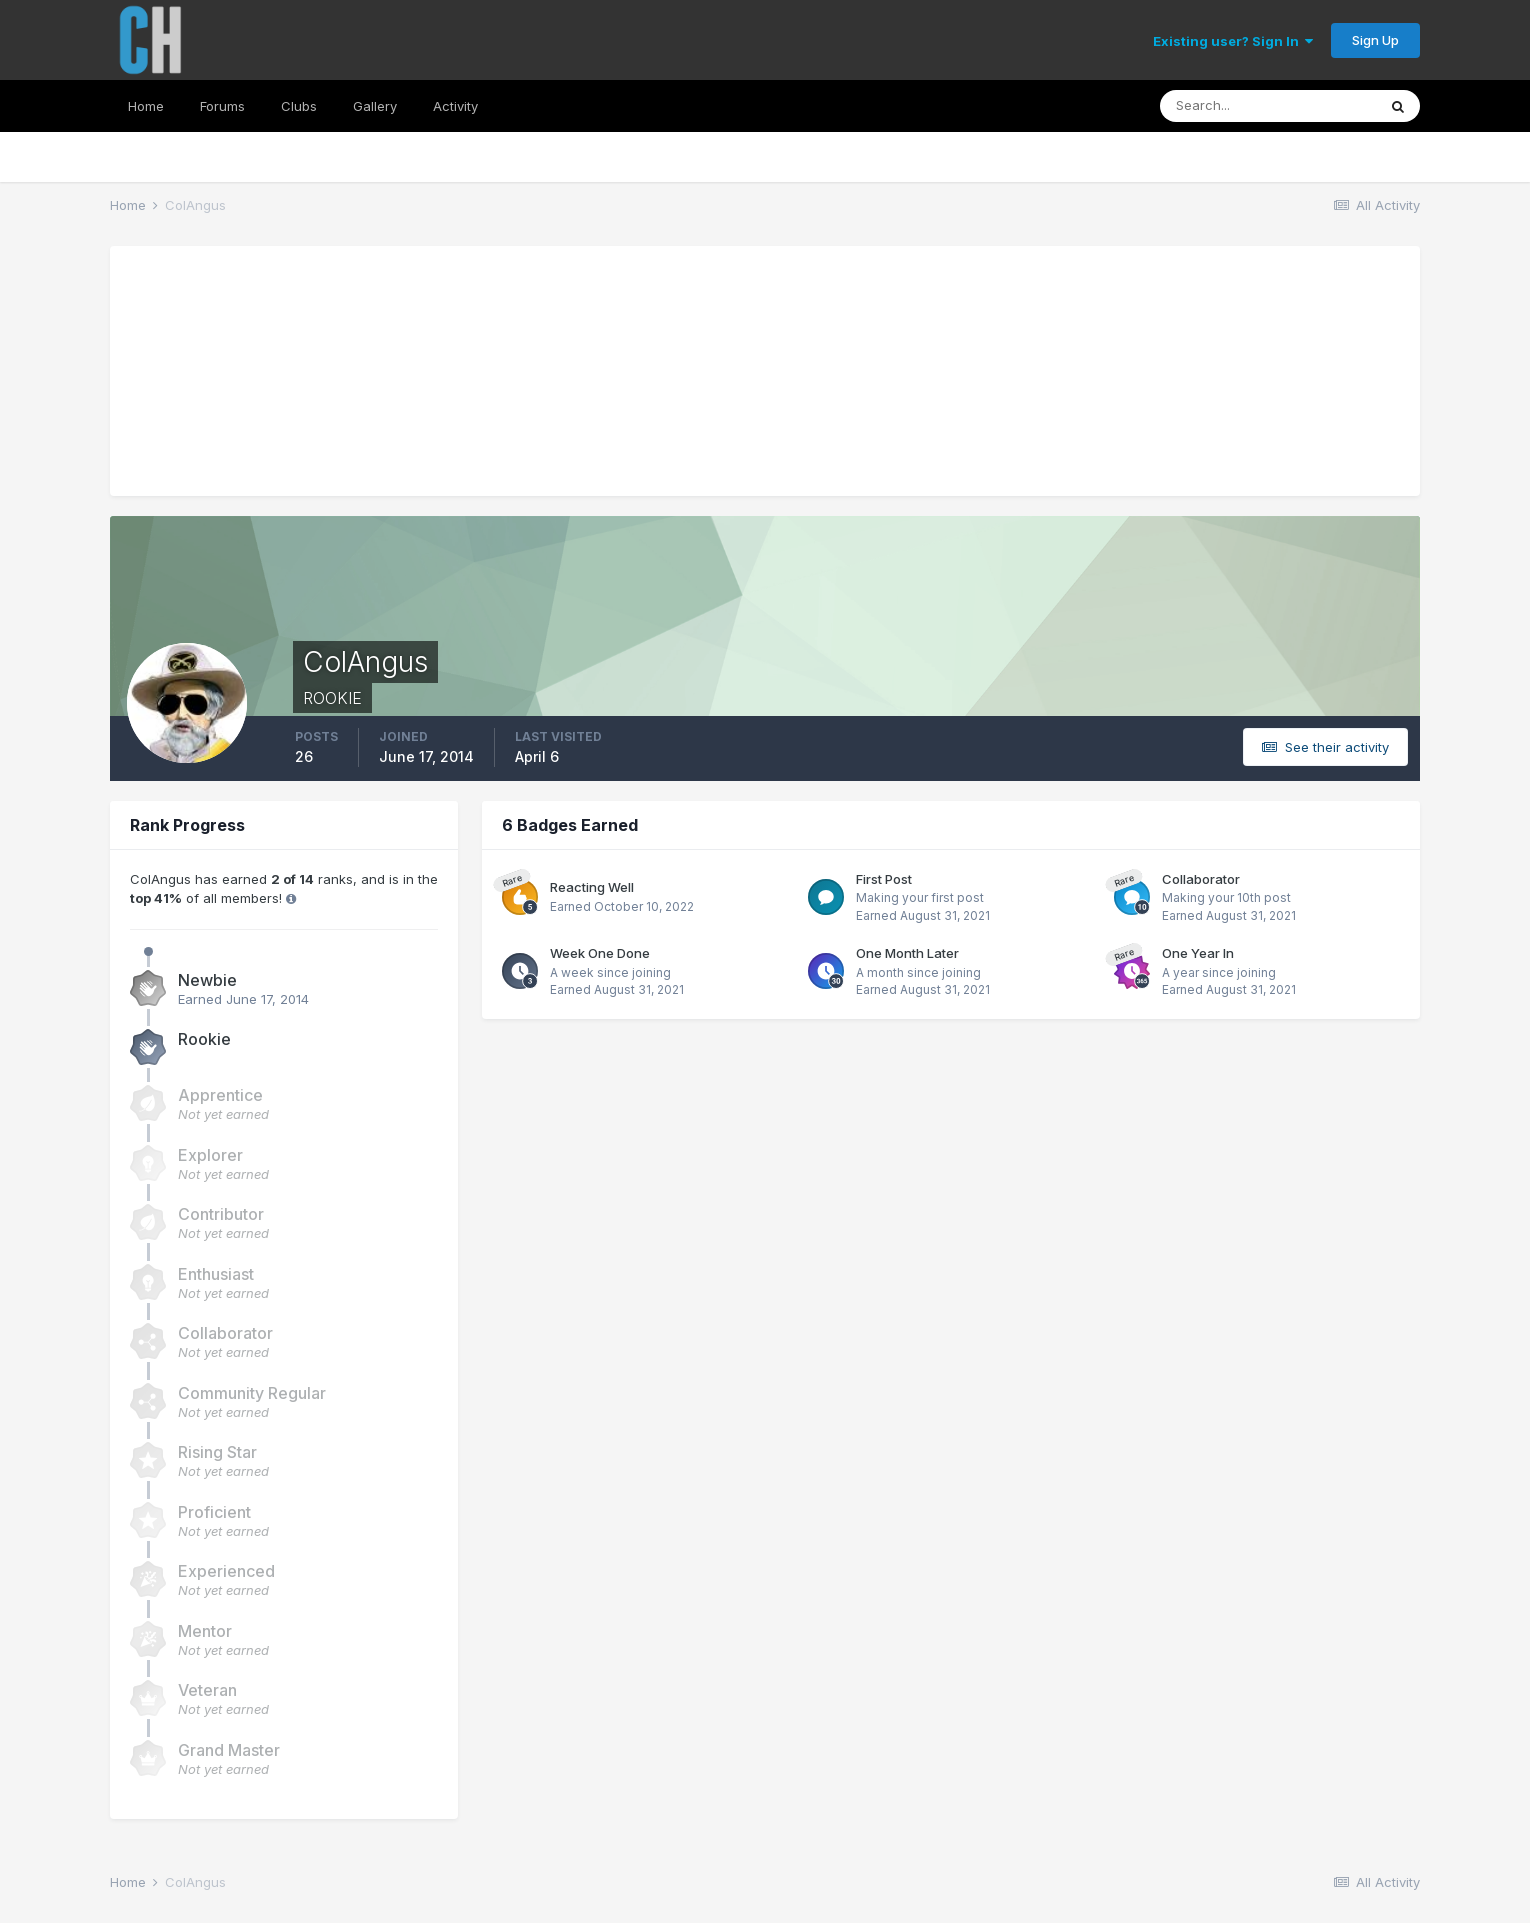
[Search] (1268, 106)
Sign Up (1375, 40)
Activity (455, 106)
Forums (222, 106)
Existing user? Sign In (1233, 41)
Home (146, 106)
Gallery (375, 106)
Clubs (299, 106)
